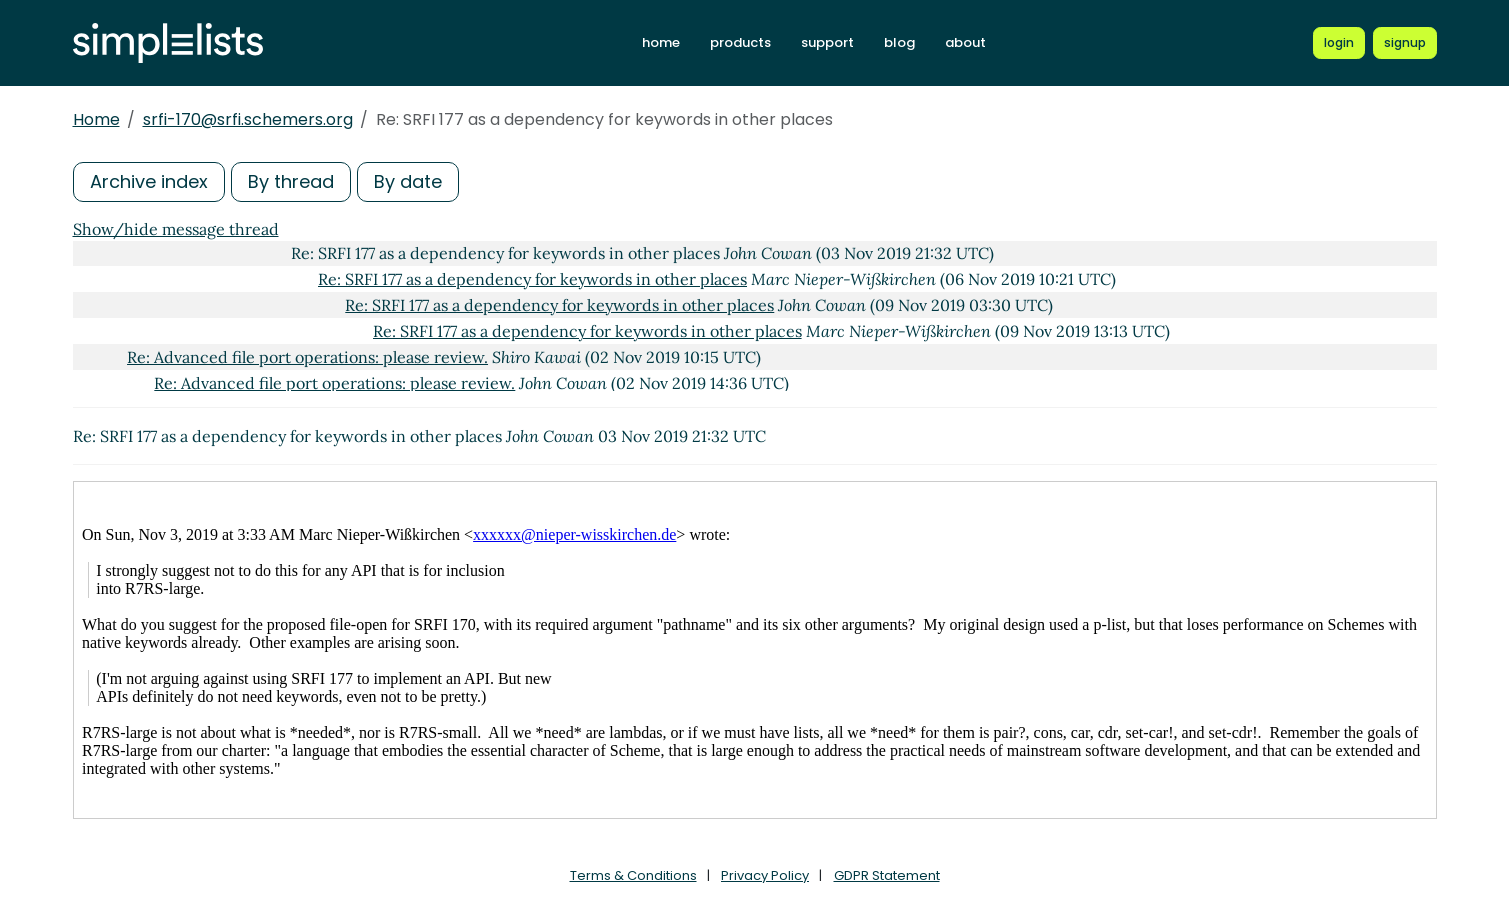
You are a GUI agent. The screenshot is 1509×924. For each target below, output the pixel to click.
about (965, 42)
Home (96, 119)
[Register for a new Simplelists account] (1405, 43)
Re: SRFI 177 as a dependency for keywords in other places (532, 279)
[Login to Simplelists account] (1339, 43)
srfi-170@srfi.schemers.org (248, 119)
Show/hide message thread (176, 229)
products (740, 42)
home (661, 42)
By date (408, 181)
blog (899, 42)
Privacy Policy (765, 875)
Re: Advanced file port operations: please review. (307, 357)
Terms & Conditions (633, 875)
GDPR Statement (887, 875)
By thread (291, 181)
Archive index (149, 181)
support (827, 42)
